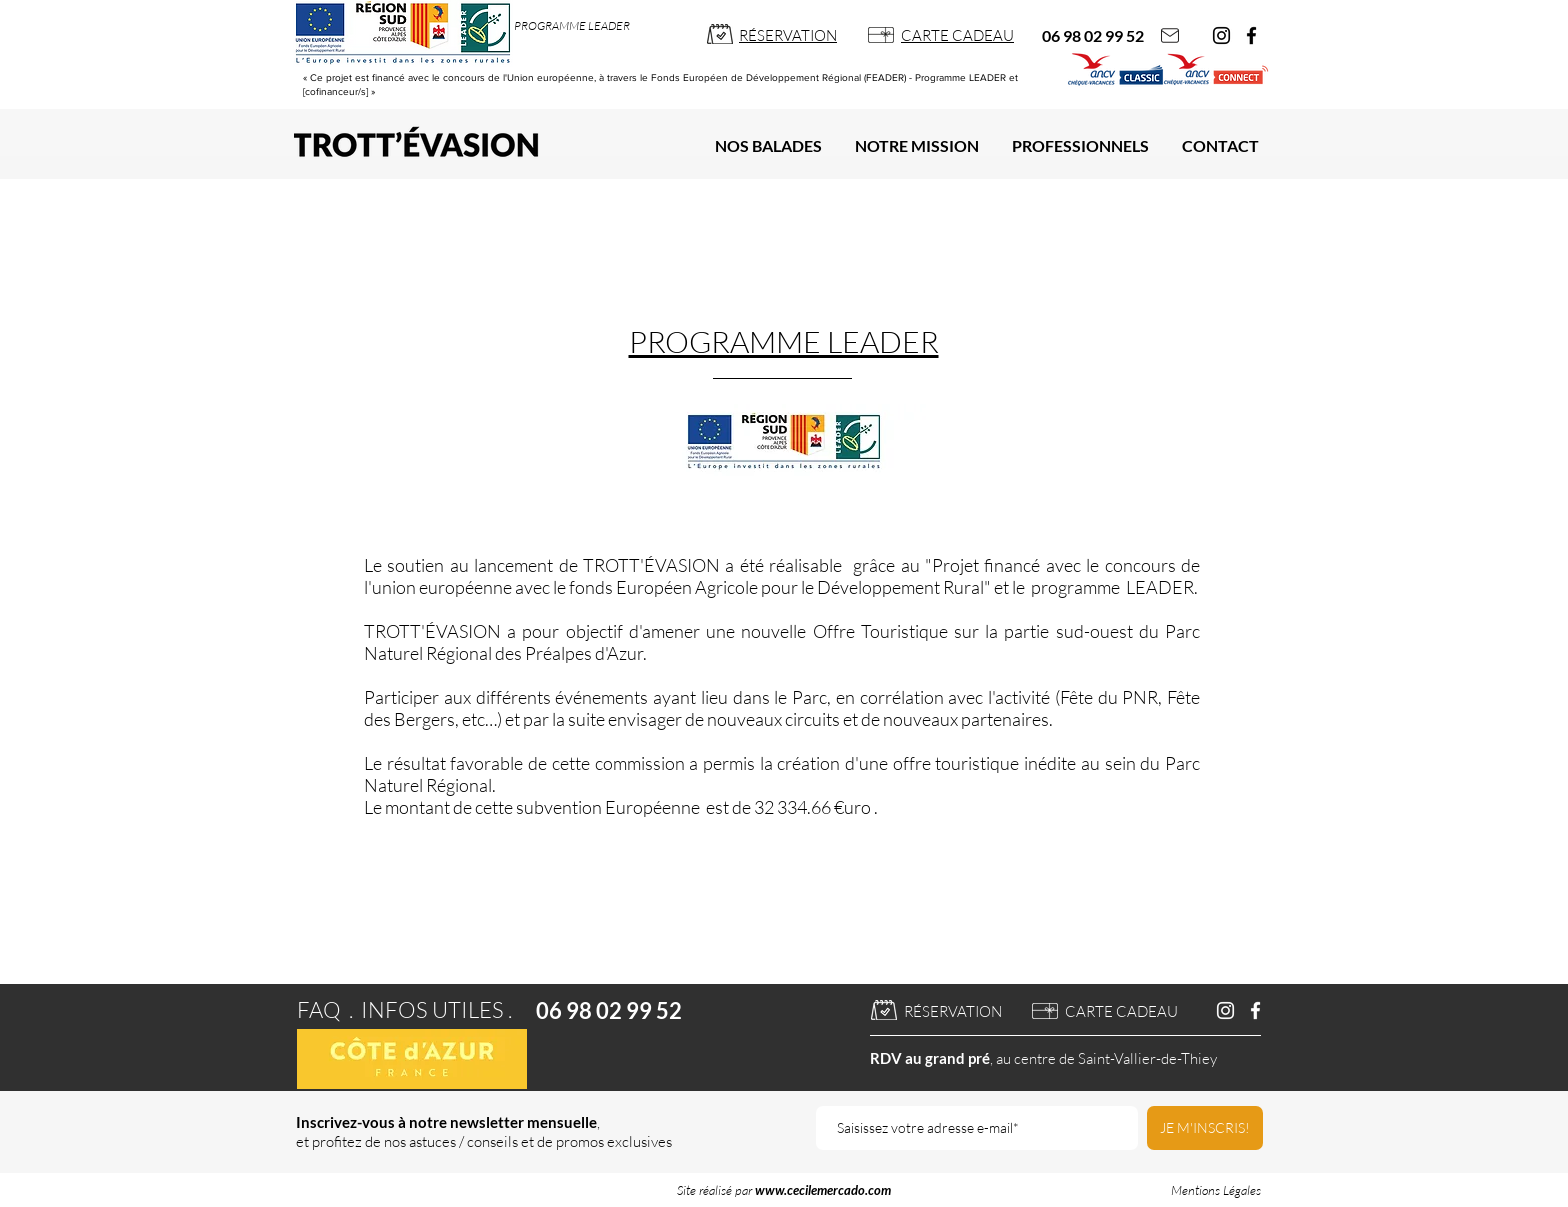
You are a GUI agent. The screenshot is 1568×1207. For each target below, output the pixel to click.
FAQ (319, 1009)
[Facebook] (1251, 35)
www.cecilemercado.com (823, 1190)
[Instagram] (1221, 35)
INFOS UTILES (432, 1009)
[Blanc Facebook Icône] (1255, 1010)
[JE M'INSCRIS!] (1205, 1128)
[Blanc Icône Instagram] (1225, 1010)
